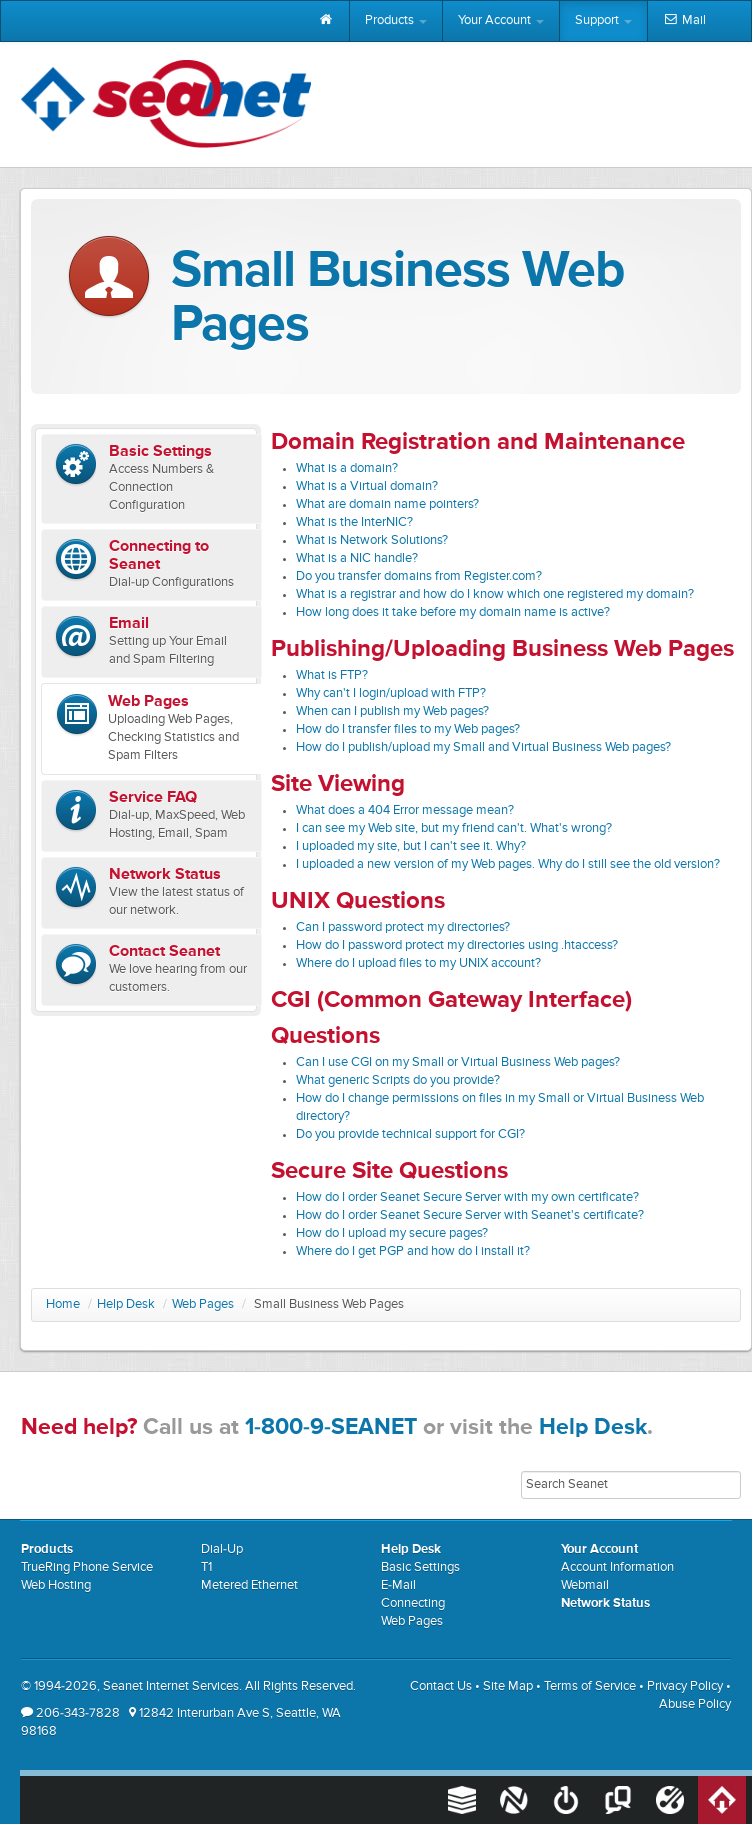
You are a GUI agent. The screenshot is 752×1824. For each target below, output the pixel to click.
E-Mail (398, 1585)
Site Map (508, 1686)
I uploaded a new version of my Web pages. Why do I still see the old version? (508, 864)
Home (63, 1304)
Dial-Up (222, 1549)
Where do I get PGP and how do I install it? (413, 1251)
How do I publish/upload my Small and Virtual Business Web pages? (483, 747)
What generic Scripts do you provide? (398, 1080)
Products (396, 20)
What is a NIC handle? (357, 558)
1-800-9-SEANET (331, 1427)
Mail (684, 21)
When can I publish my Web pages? (392, 711)
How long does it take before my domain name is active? (453, 612)
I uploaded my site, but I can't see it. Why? (411, 846)
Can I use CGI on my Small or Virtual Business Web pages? (458, 1062)
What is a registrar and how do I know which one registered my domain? (495, 594)
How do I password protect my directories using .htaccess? (457, 945)
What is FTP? (332, 675)
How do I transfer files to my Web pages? (408, 729)
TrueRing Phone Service (87, 1567)
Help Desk (126, 1304)
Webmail (585, 1585)
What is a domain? (347, 468)
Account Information (617, 1567)
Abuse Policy (695, 1704)
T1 (206, 1567)
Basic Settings (420, 1567)
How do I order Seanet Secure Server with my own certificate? (467, 1197)
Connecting (413, 1603)
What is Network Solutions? (372, 540)
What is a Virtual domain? (367, 486)
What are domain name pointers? (387, 504)
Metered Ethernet (249, 1585)
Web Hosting (56, 1585)
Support (603, 20)
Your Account (501, 20)
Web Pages (203, 1304)
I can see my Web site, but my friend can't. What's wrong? (454, 828)
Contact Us (441, 1686)
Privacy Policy (685, 1686)
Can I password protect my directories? (403, 927)
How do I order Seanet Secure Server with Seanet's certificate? (470, 1215)
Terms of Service (590, 1686)
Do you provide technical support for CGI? (410, 1134)
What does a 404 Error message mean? (405, 810)
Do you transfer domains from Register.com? (419, 576)
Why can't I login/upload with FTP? (391, 693)
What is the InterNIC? (354, 522)
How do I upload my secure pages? (392, 1233)
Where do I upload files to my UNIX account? (418, 963)
